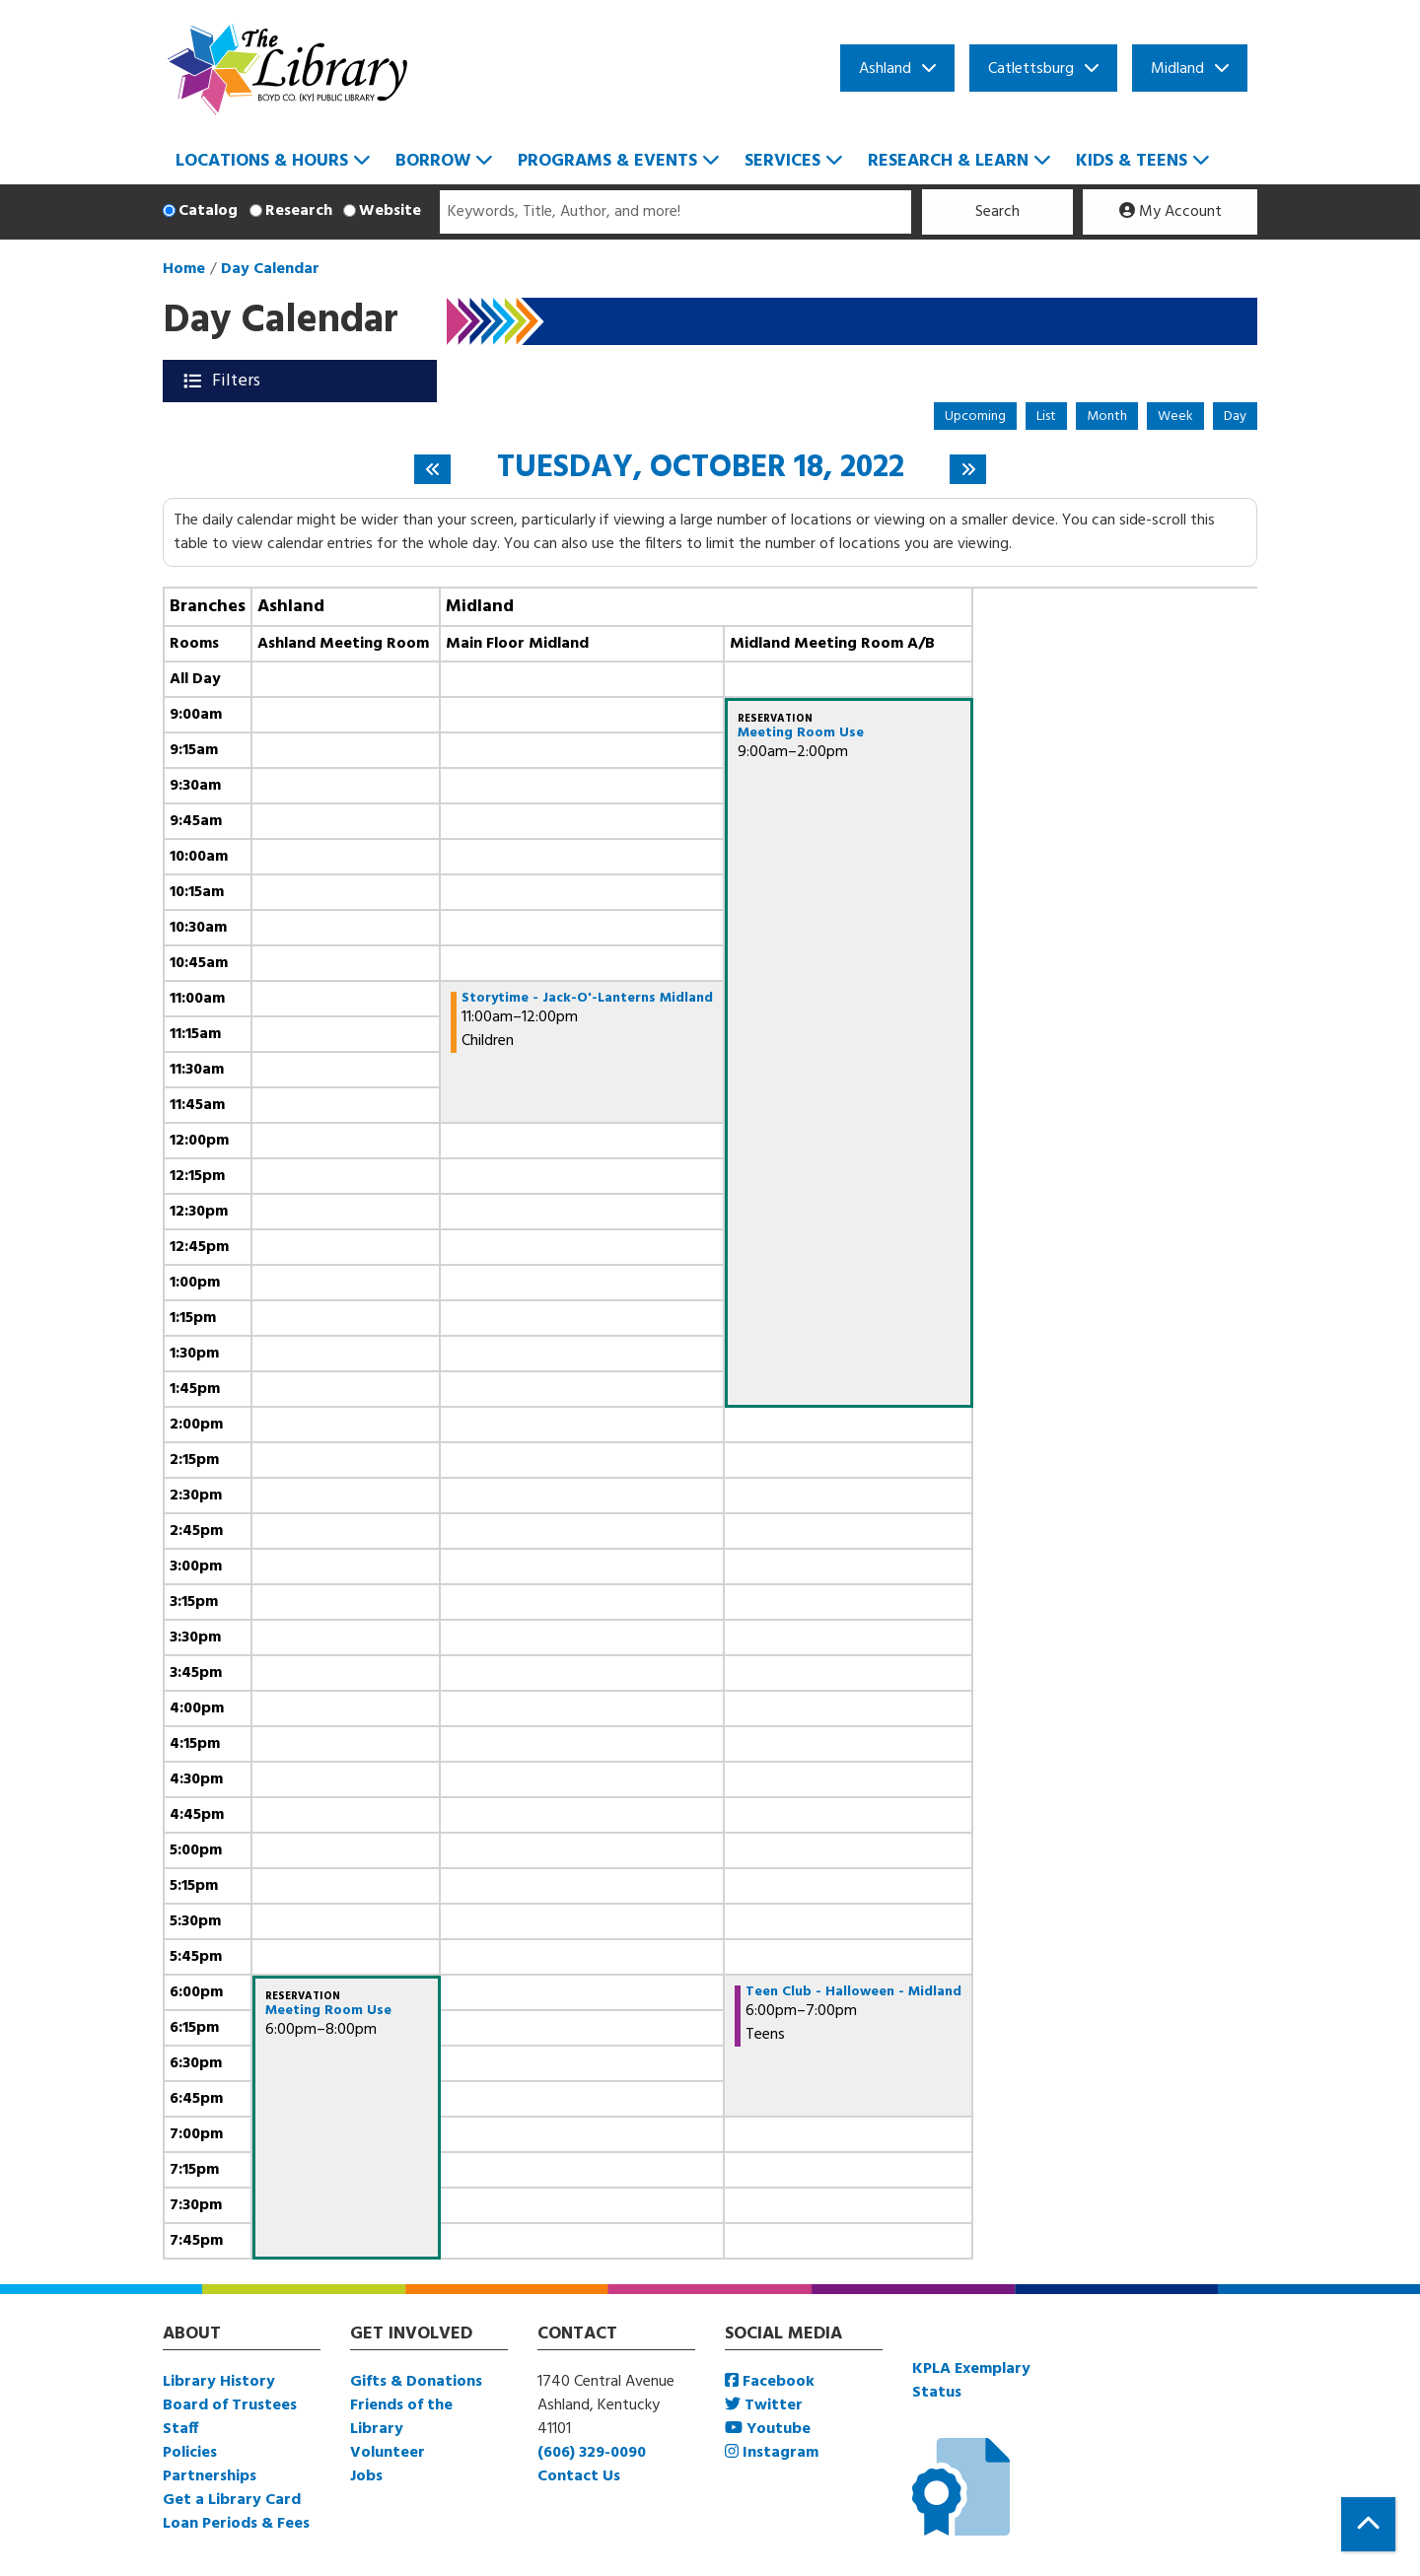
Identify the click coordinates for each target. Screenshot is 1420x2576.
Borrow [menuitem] (432, 161)
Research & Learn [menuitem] (948, 161)
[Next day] (968, 469)
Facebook (770, 2382)
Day (1235, 416)
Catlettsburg (1031, 69)
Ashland (885, 69)
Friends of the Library (401, 2417)
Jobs (366, 2476)
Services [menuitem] (782, 161)
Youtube (768, 2429)
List (1046, 416)
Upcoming (975, 416)
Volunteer (387, 2453)
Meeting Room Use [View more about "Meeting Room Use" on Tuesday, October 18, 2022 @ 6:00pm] (328, 2011)
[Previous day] (432, 469)
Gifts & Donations (416, 2382)
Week (1175, 416)
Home (184, 269)
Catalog (208, 211)
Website (390, 211)
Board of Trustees (230, 2405)
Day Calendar (270, 269)
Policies (190, 2453)
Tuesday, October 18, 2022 (700, 468)
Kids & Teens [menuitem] (1131, 161)
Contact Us (578, 2476)
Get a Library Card (232, 2500)
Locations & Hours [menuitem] (262, 161)
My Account (1170, 212)
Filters (238, 381)
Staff (180, 2429)
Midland (1177, 69)
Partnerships (209, 2476)
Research (298, 211)
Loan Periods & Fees (236, 2524)
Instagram (771, 2453)
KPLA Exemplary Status (971, 2380)
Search (997, 212)
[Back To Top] (1368, 2524)
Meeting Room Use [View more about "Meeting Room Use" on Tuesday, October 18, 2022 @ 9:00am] (801, 733)
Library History (219, 2382)
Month (1107, 416)
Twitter (764, 2405)
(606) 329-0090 (591, 2453)
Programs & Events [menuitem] (607, 161)
